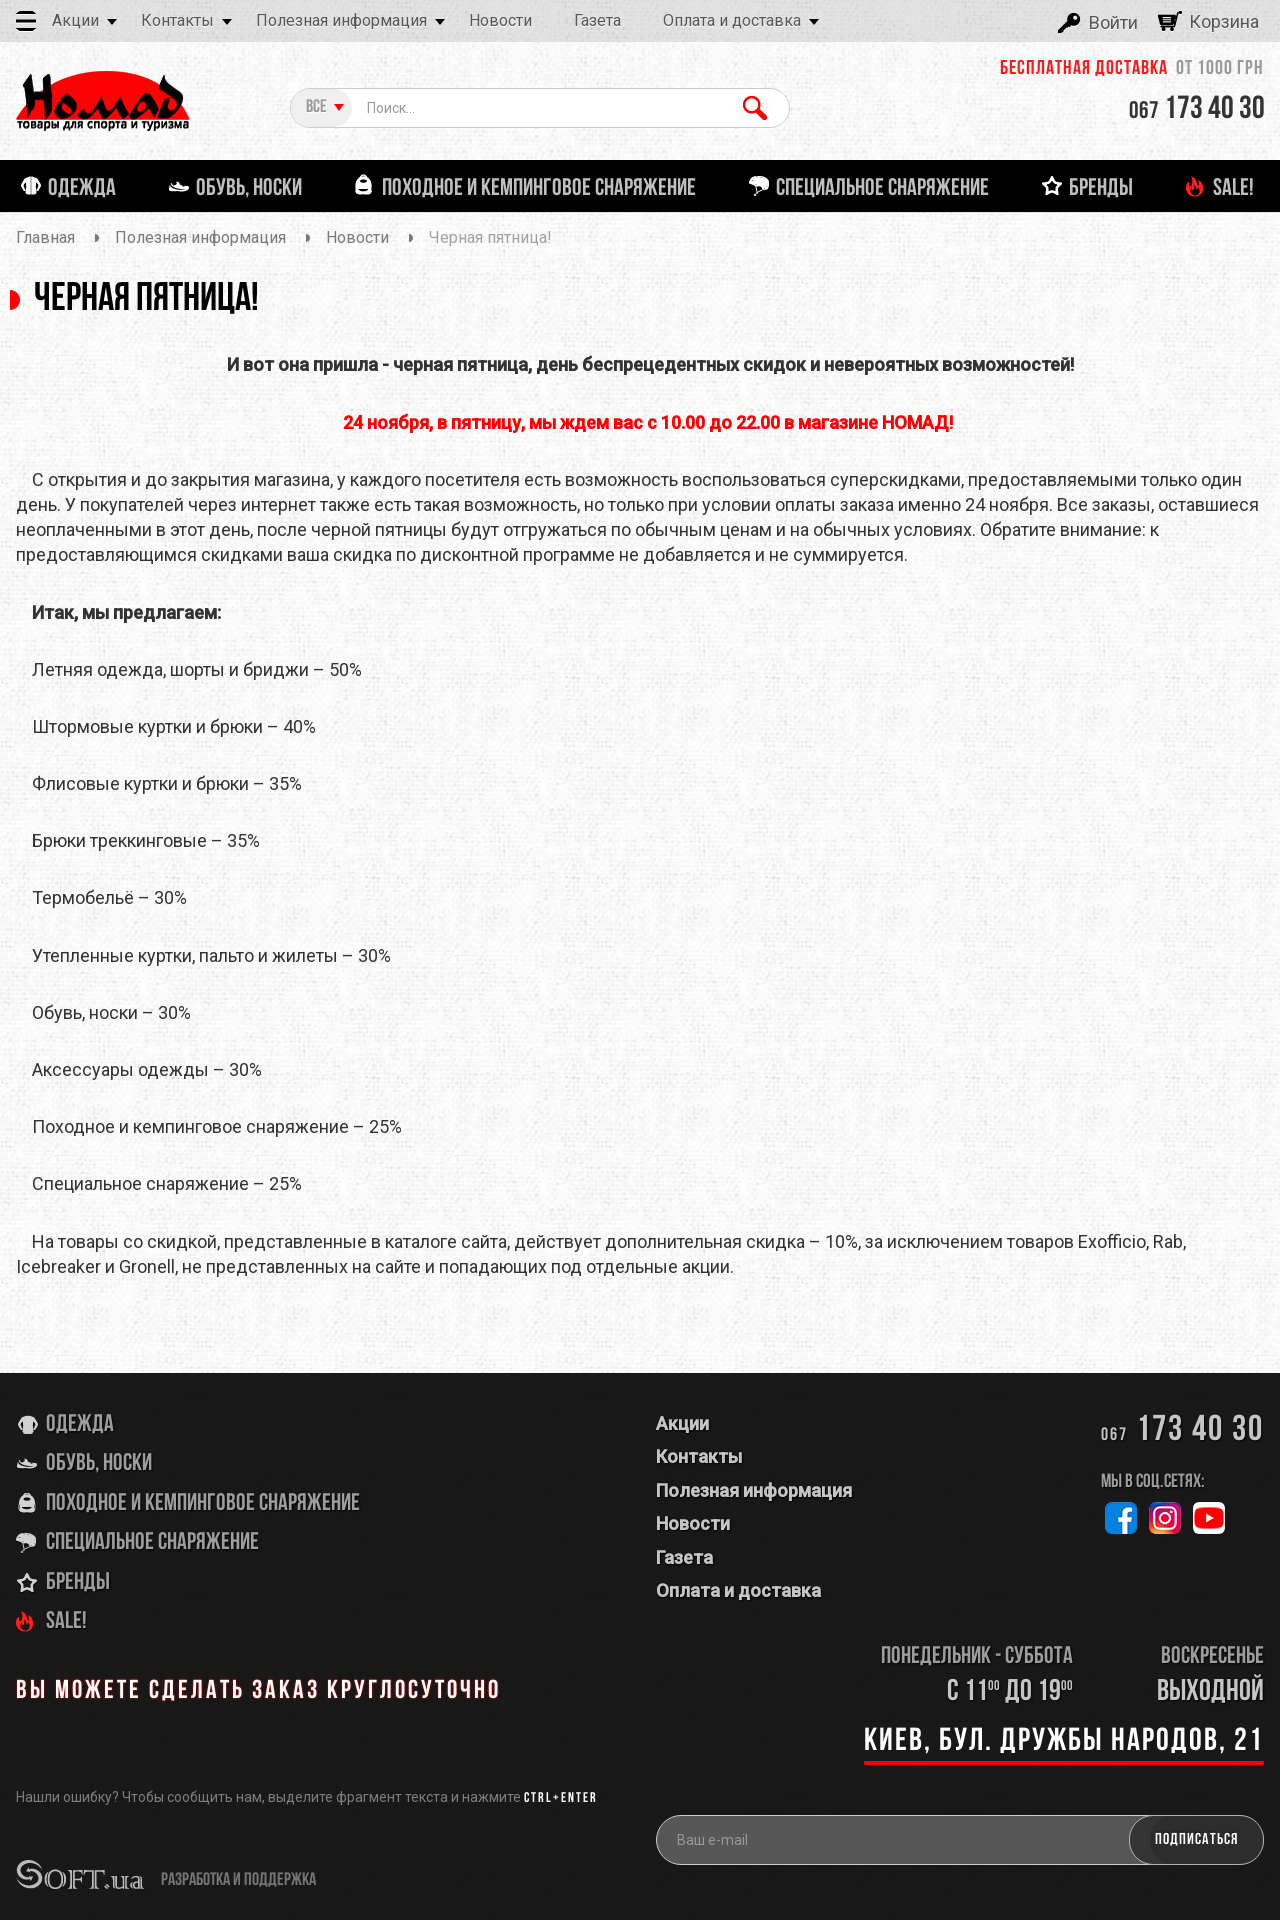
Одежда (80, 1425)
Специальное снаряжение (152, 1543)
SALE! (66, 1622)
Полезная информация (341, 20)
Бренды (78, 1583)
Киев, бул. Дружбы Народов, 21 (1064, 1742)
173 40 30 (1197, 110)
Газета (597, 20)
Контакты (177, 20)
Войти (1113, 22)
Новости (500, 20)
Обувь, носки (99, 1464)
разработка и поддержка (238, 1880)
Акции (75, 20)
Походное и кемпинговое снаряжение (203, 1504)
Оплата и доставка (732, 20)
